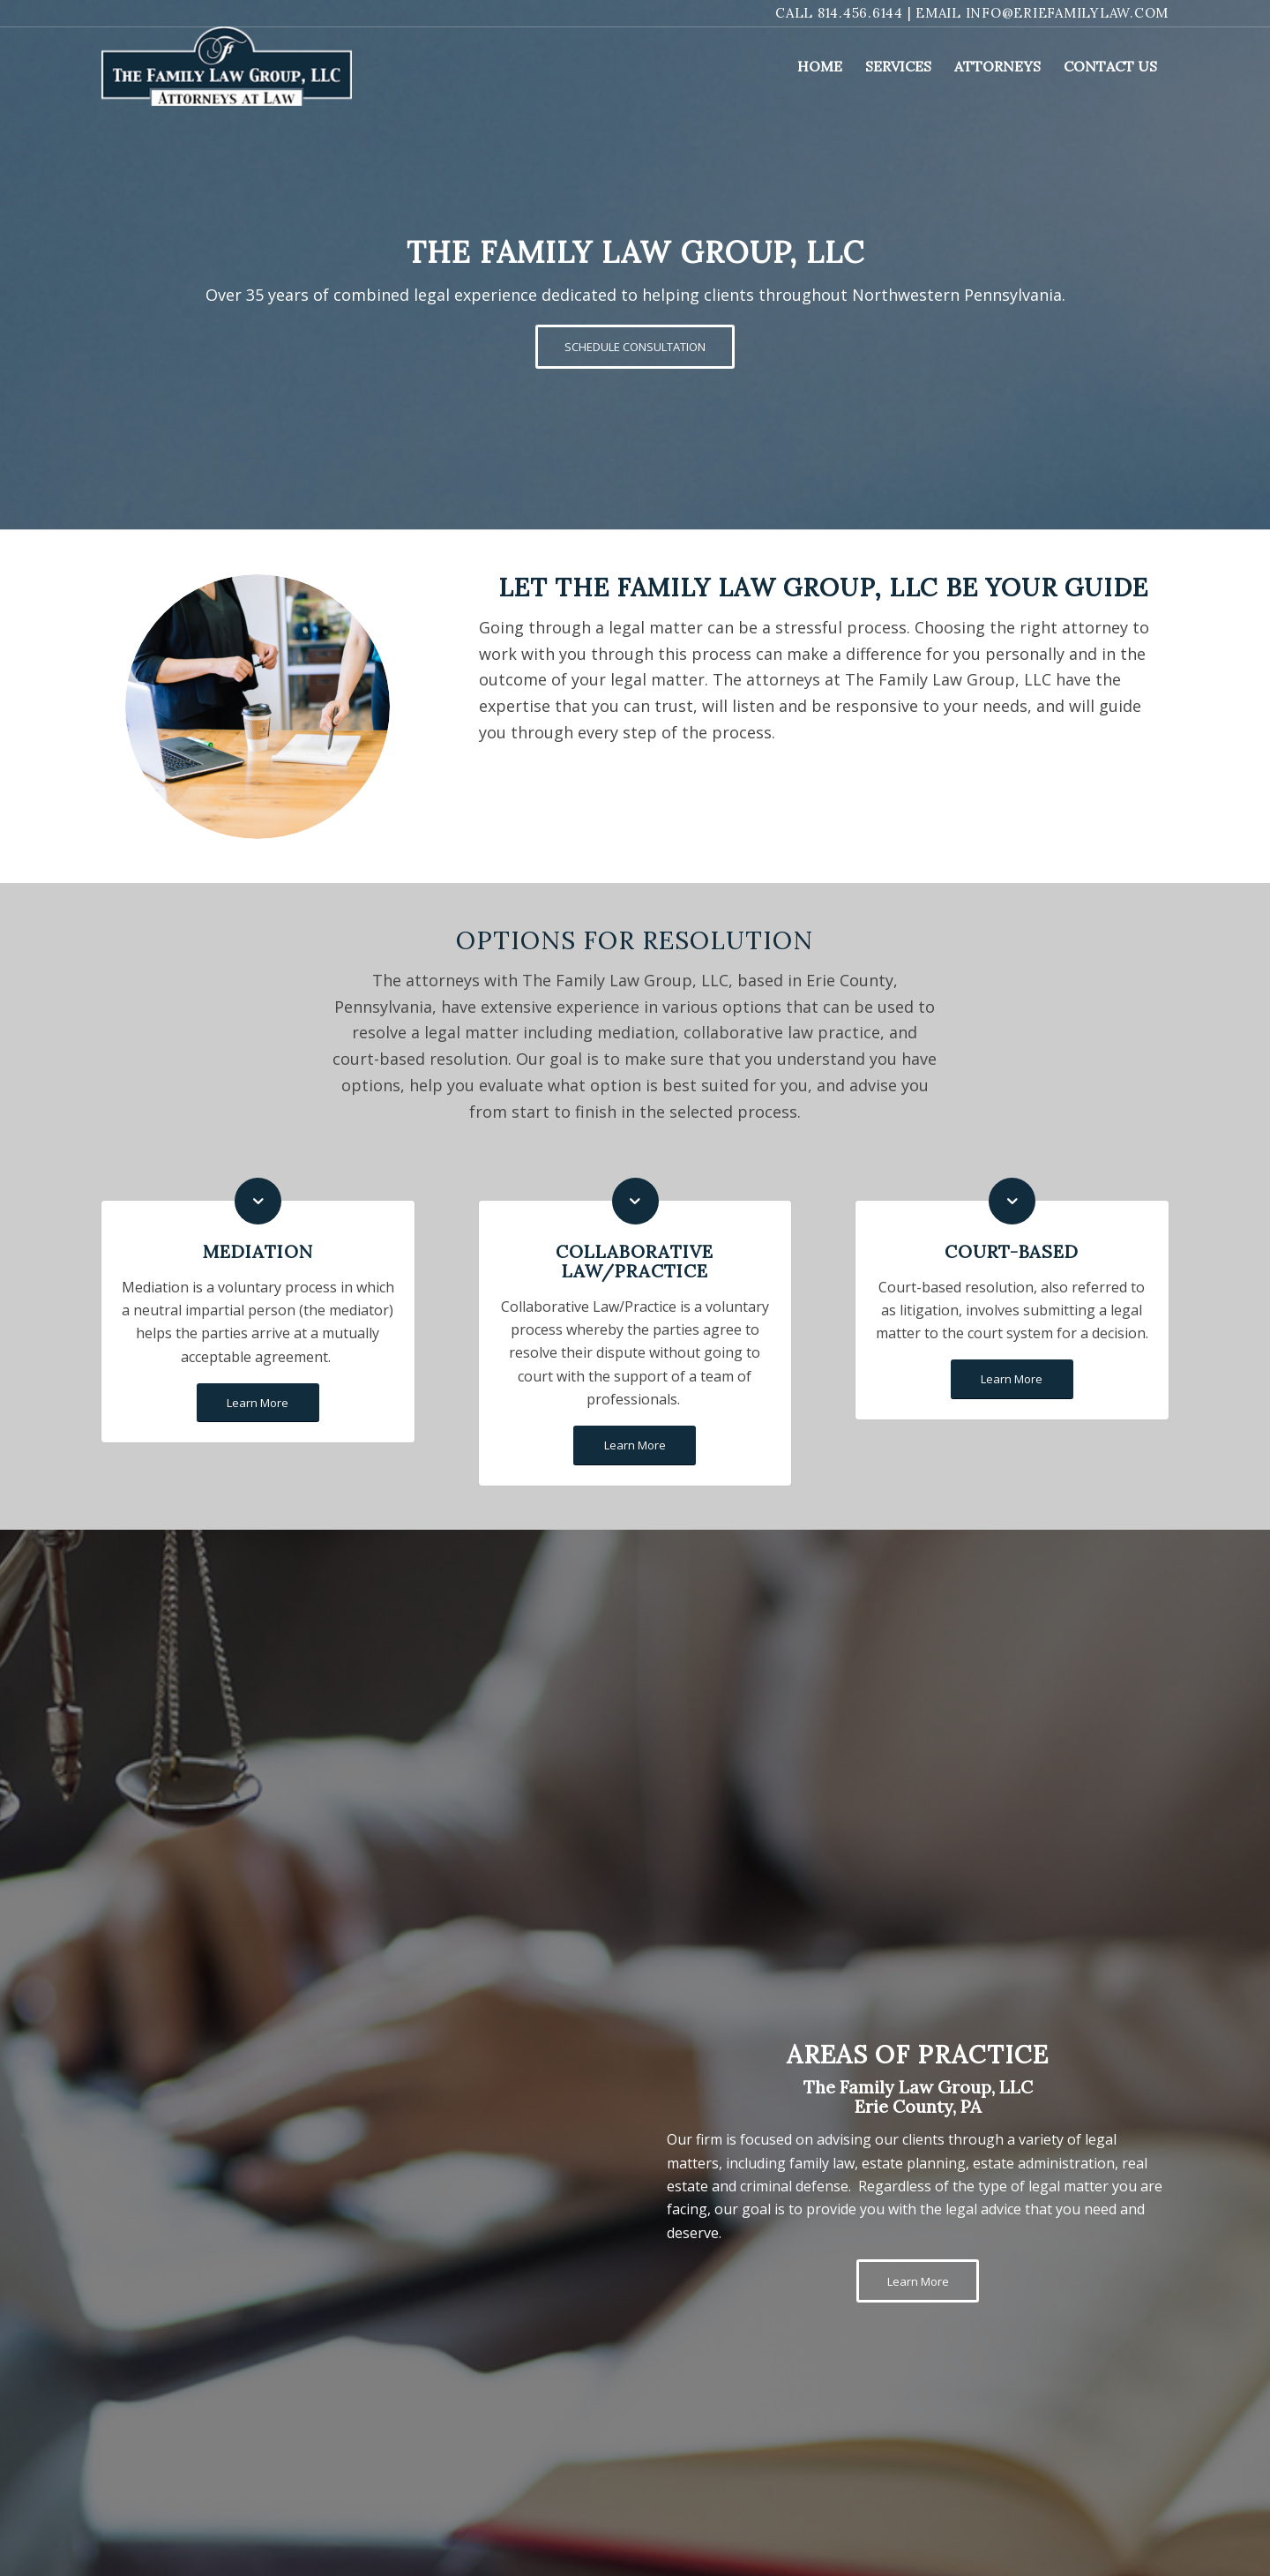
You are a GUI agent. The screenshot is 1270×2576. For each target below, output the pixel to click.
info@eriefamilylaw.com (1067, 12)
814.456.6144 (860, 12)
